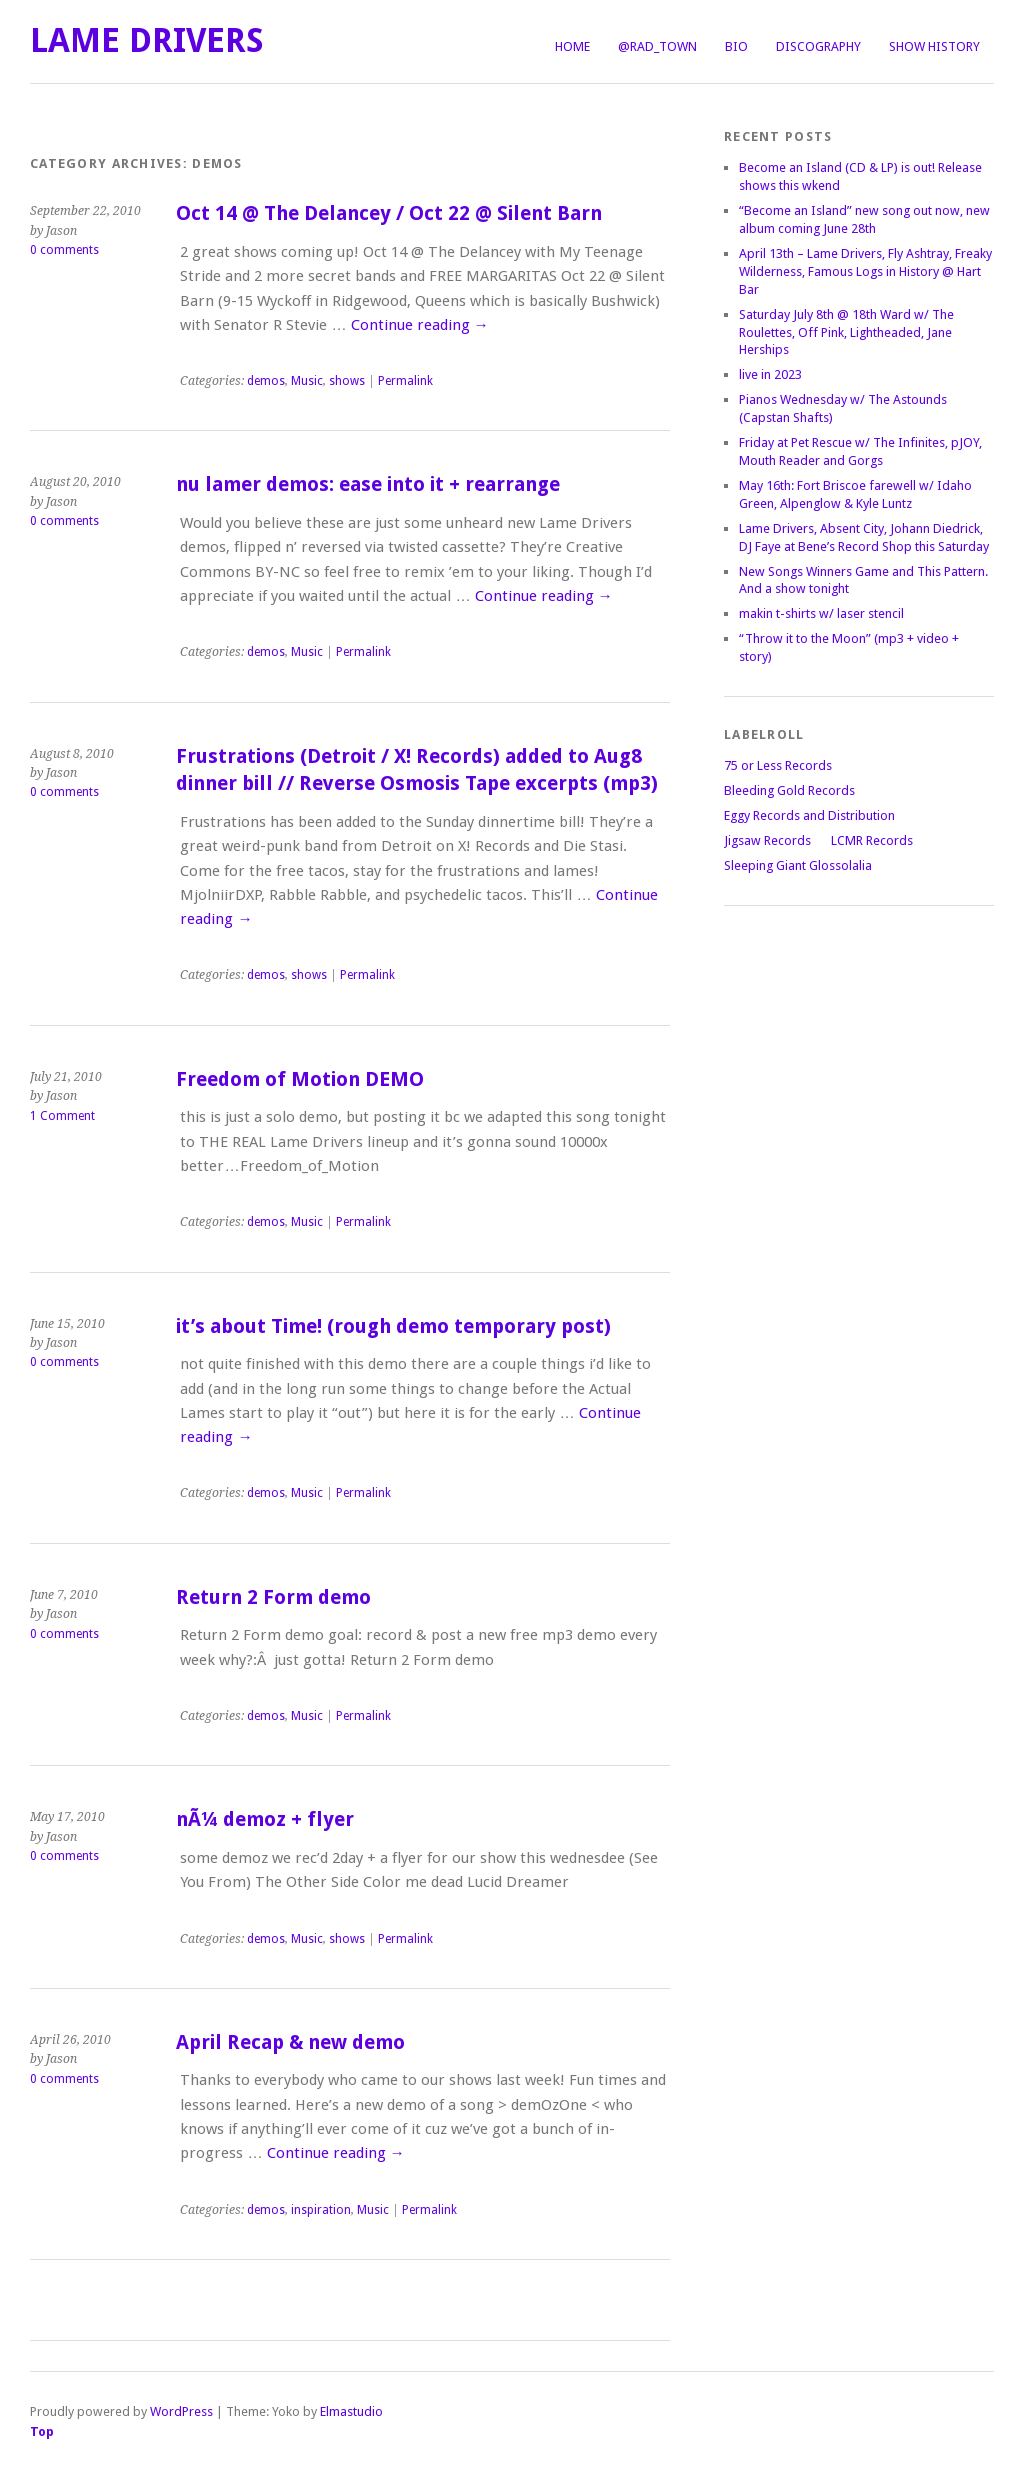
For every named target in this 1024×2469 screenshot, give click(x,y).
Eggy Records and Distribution (809, 815)
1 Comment (62, 1116)
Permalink (405, 381)
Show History (934, 46)
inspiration (321, 2210)
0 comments (64, 250)
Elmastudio (351, 2411)
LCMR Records (872, 840)
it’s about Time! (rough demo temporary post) (393, 1326)
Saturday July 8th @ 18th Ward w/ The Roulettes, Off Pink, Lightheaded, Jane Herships (846, 332)
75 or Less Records (778, 765)
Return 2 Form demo (273, 1597)
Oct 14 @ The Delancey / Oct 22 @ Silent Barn (389, 213)
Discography (818, 46)
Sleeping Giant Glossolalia (798, 865)
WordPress (181, 2411)
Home (572, 46)
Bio (736, 46)
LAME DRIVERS (147, 40)
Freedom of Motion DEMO (300, 1079)
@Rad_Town (657, 46)
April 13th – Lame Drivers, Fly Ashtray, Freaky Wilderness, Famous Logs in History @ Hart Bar (865, 271)
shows (347, 381)
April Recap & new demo (290, 2042)
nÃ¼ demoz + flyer (265, 1819)
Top (42, 2431)
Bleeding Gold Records (789, 790)
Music (307, 381)
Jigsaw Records (767, 840)
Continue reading (420, 325)
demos (266, 381)
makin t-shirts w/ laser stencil (821, 613)
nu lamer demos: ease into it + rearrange (368, 484)
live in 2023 (770, 374)
